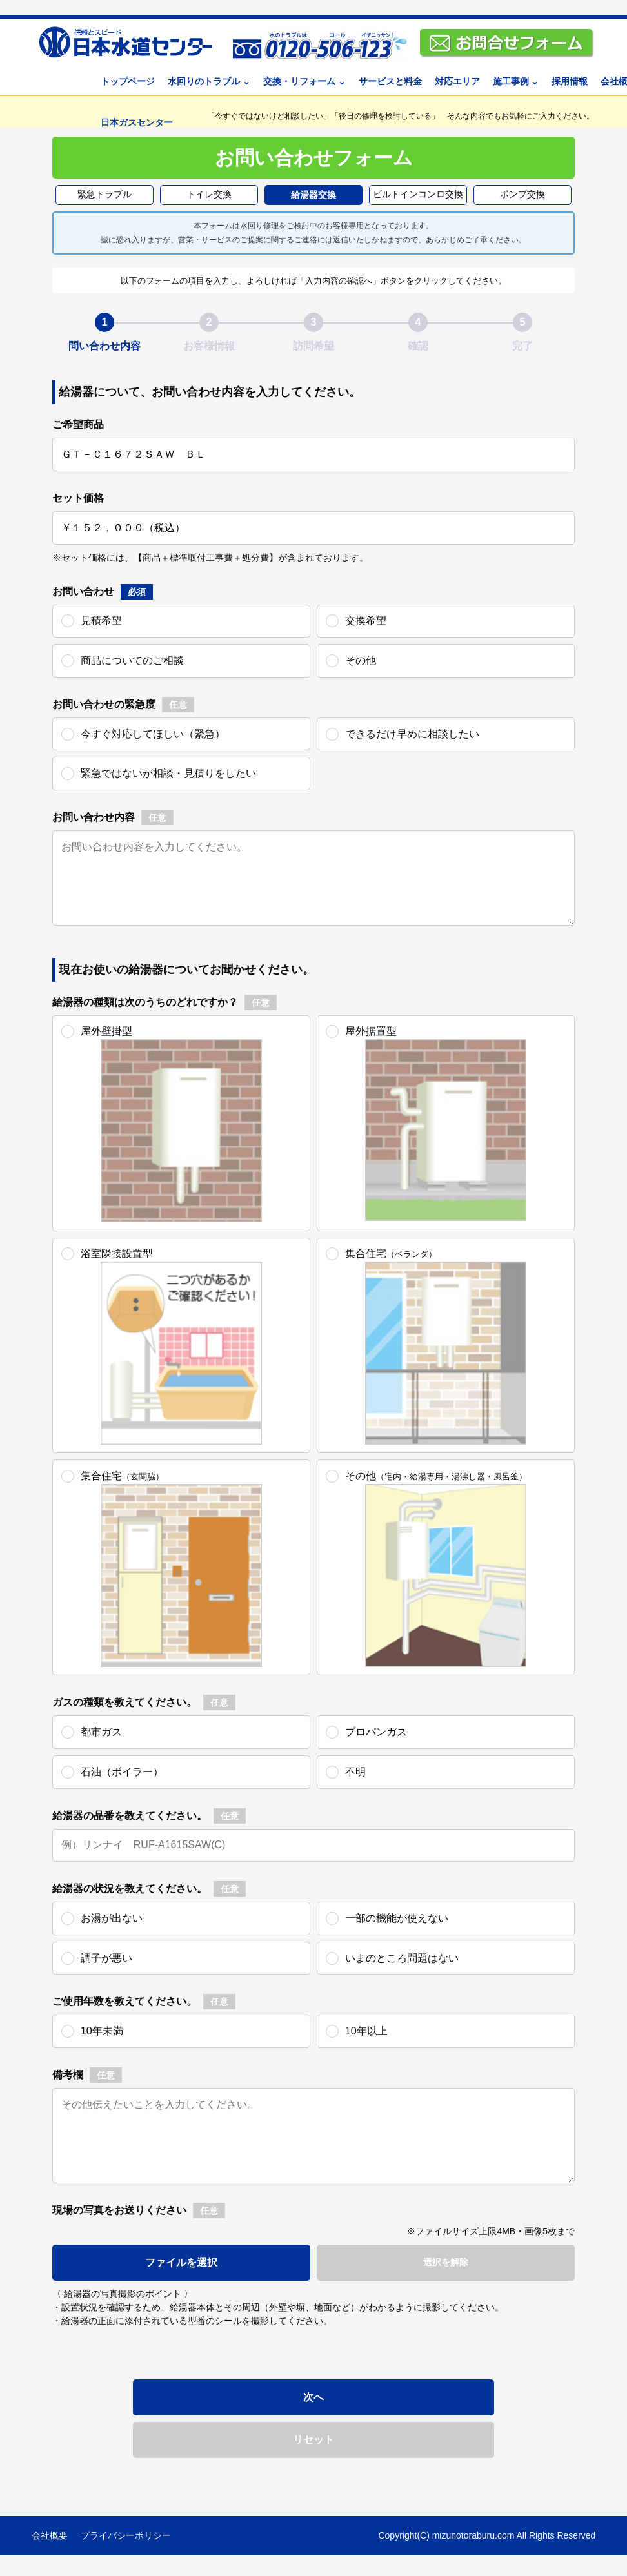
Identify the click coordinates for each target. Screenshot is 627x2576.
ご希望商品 (78, 424)
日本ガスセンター (137, 122)
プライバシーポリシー (126, 2535)
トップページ (128, 81)
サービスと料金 (390, 81)
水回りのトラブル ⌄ (209, 81)
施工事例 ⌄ (516, 81)
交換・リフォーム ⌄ (304, 81)
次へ (313, 2397)
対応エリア (457, 81)
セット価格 (78, 498)
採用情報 (570, 81)
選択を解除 (445, 2262)
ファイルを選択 (181, 2262)
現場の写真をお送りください (119, 2210)
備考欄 (67, 2074)
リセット (313, 2439)
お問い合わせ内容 (93, 817)
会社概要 (50, 2535)
